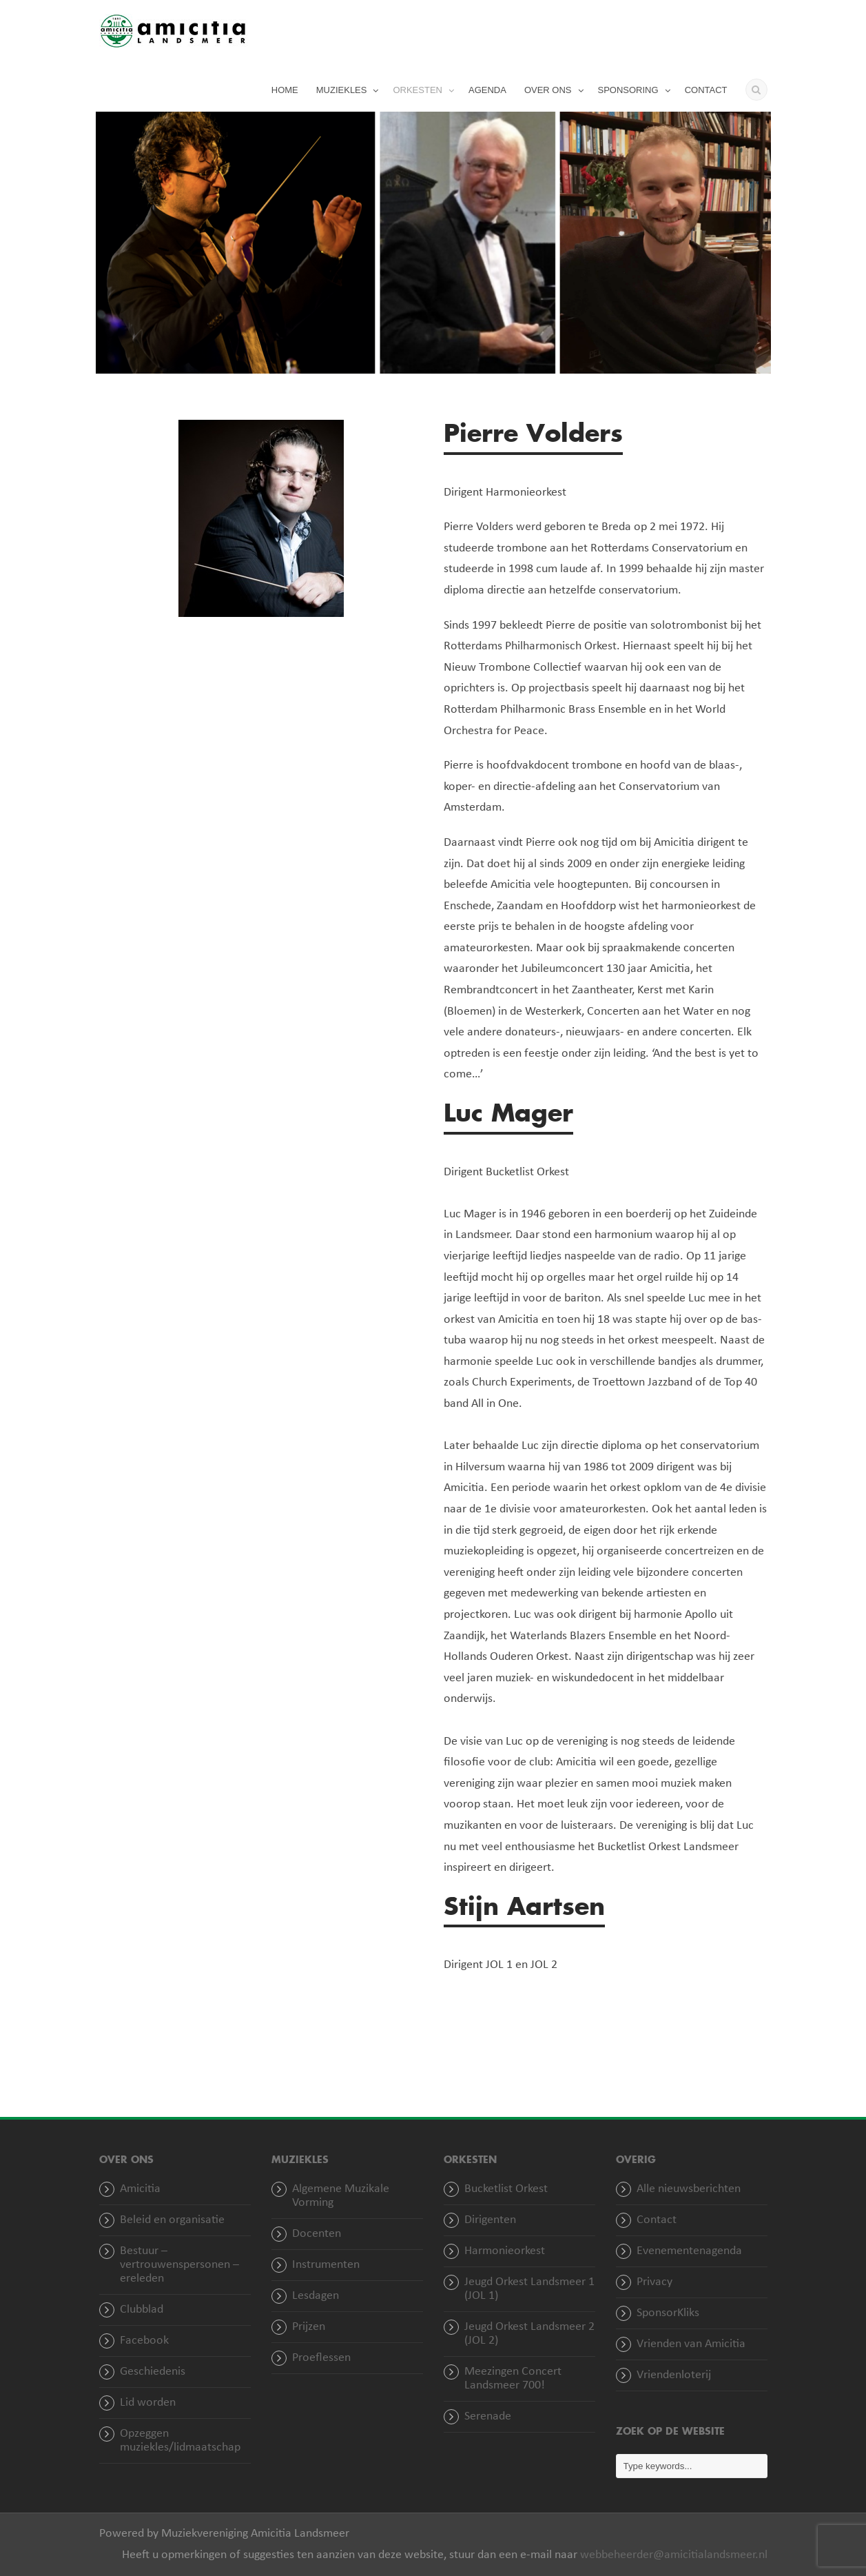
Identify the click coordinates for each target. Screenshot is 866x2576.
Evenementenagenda (689, 2251)
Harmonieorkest (504, 2251)
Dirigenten (490, 2220)
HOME (284, 90)
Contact (657, 2220)
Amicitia (140, 2188)
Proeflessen (321, 2357)
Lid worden (148, 2402)
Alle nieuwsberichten (689, 2188)
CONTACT (706, 90)
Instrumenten (326, 2264)
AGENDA (487, 90)
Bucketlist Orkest (506, 2188)
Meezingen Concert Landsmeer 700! (512, 2378)
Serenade (487, 2416)
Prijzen (308, 2326)
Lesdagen (315, 2295)
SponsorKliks (668, 2313)
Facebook (144, 2340)
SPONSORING (628, 90)
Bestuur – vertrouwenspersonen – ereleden (179, 2264)
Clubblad (141, 2309)
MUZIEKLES (341, 90)
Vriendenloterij (674, 2375)
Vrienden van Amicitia (691, 2344)
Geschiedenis (152, 2371)
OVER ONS (548, 90)
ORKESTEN (417, 90)
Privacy (654, 2282)
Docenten (316, 2233)
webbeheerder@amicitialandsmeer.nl (673, 2555)
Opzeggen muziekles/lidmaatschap (180, 2440)
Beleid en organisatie (172, 2220)
